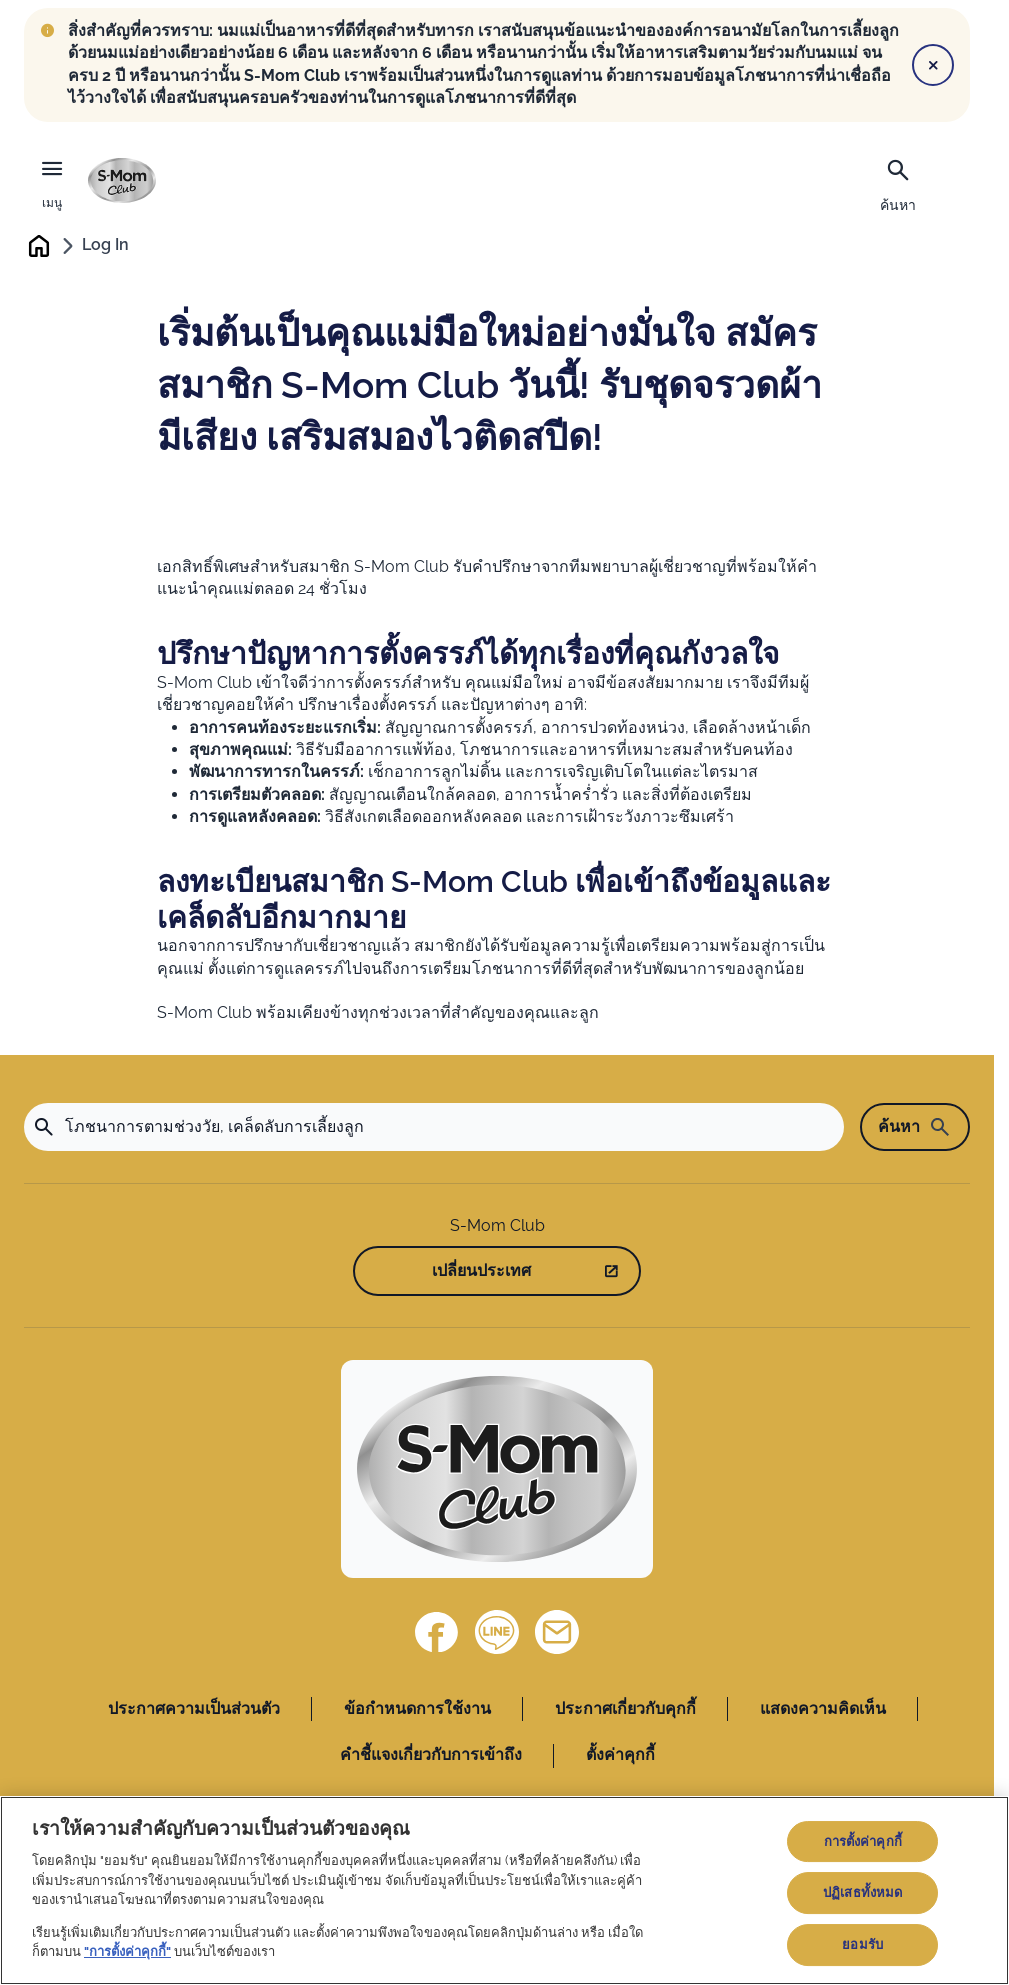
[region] (504, 1890)
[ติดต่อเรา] (557, 1632)
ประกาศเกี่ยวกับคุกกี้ (625, 1708)
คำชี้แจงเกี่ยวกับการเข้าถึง (431, 1755)
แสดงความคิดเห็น (823, 1708)
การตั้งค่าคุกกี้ (863, 1841)
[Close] (933, 65)
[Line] (497, 1632)
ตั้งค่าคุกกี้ (620, 1755)
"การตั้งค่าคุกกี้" (127, 1951)
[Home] (497, 1469)
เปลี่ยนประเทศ (481, 1270)
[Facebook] (437, 1632)
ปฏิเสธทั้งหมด (862, 1892)
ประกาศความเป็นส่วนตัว (194, 1708)
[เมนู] (52, 181)
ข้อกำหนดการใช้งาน (417, 1708)
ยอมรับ (862, 1944)
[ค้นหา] (898, 183)
